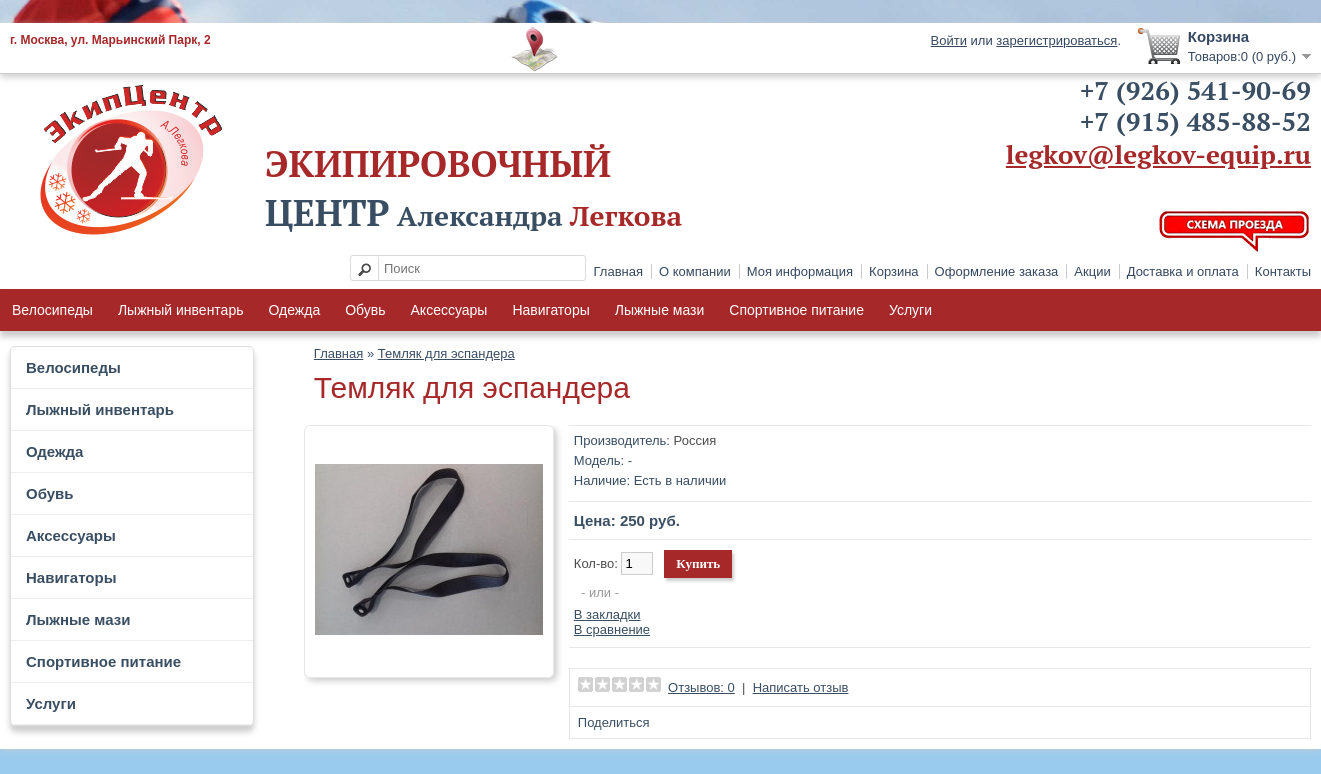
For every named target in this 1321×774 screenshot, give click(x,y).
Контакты (1283, 271)
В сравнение (612, 629)
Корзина (894, 271)
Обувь (365, 310)
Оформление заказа (997, 271)
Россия (695, 440)
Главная (618, 271)
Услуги (910, 310)
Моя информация (800, 271)
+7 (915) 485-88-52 (1195, 121)
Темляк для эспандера (446, 353)
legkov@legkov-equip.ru (1158, 154)
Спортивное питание (796, 310)
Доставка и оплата (1183, 271)
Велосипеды (52, 310)
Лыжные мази (660, 310)
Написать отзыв (801, 687)
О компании (695, 271)
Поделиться (614, 722)
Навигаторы (550, 310)
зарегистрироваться (1056, 40)
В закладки (607, 614)
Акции (1092, 271)
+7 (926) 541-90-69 (1195, 90)
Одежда (294, 310)
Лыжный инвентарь (181, 310)
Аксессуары (449, 310)
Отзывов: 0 (701, 687)
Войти (949, 40)
